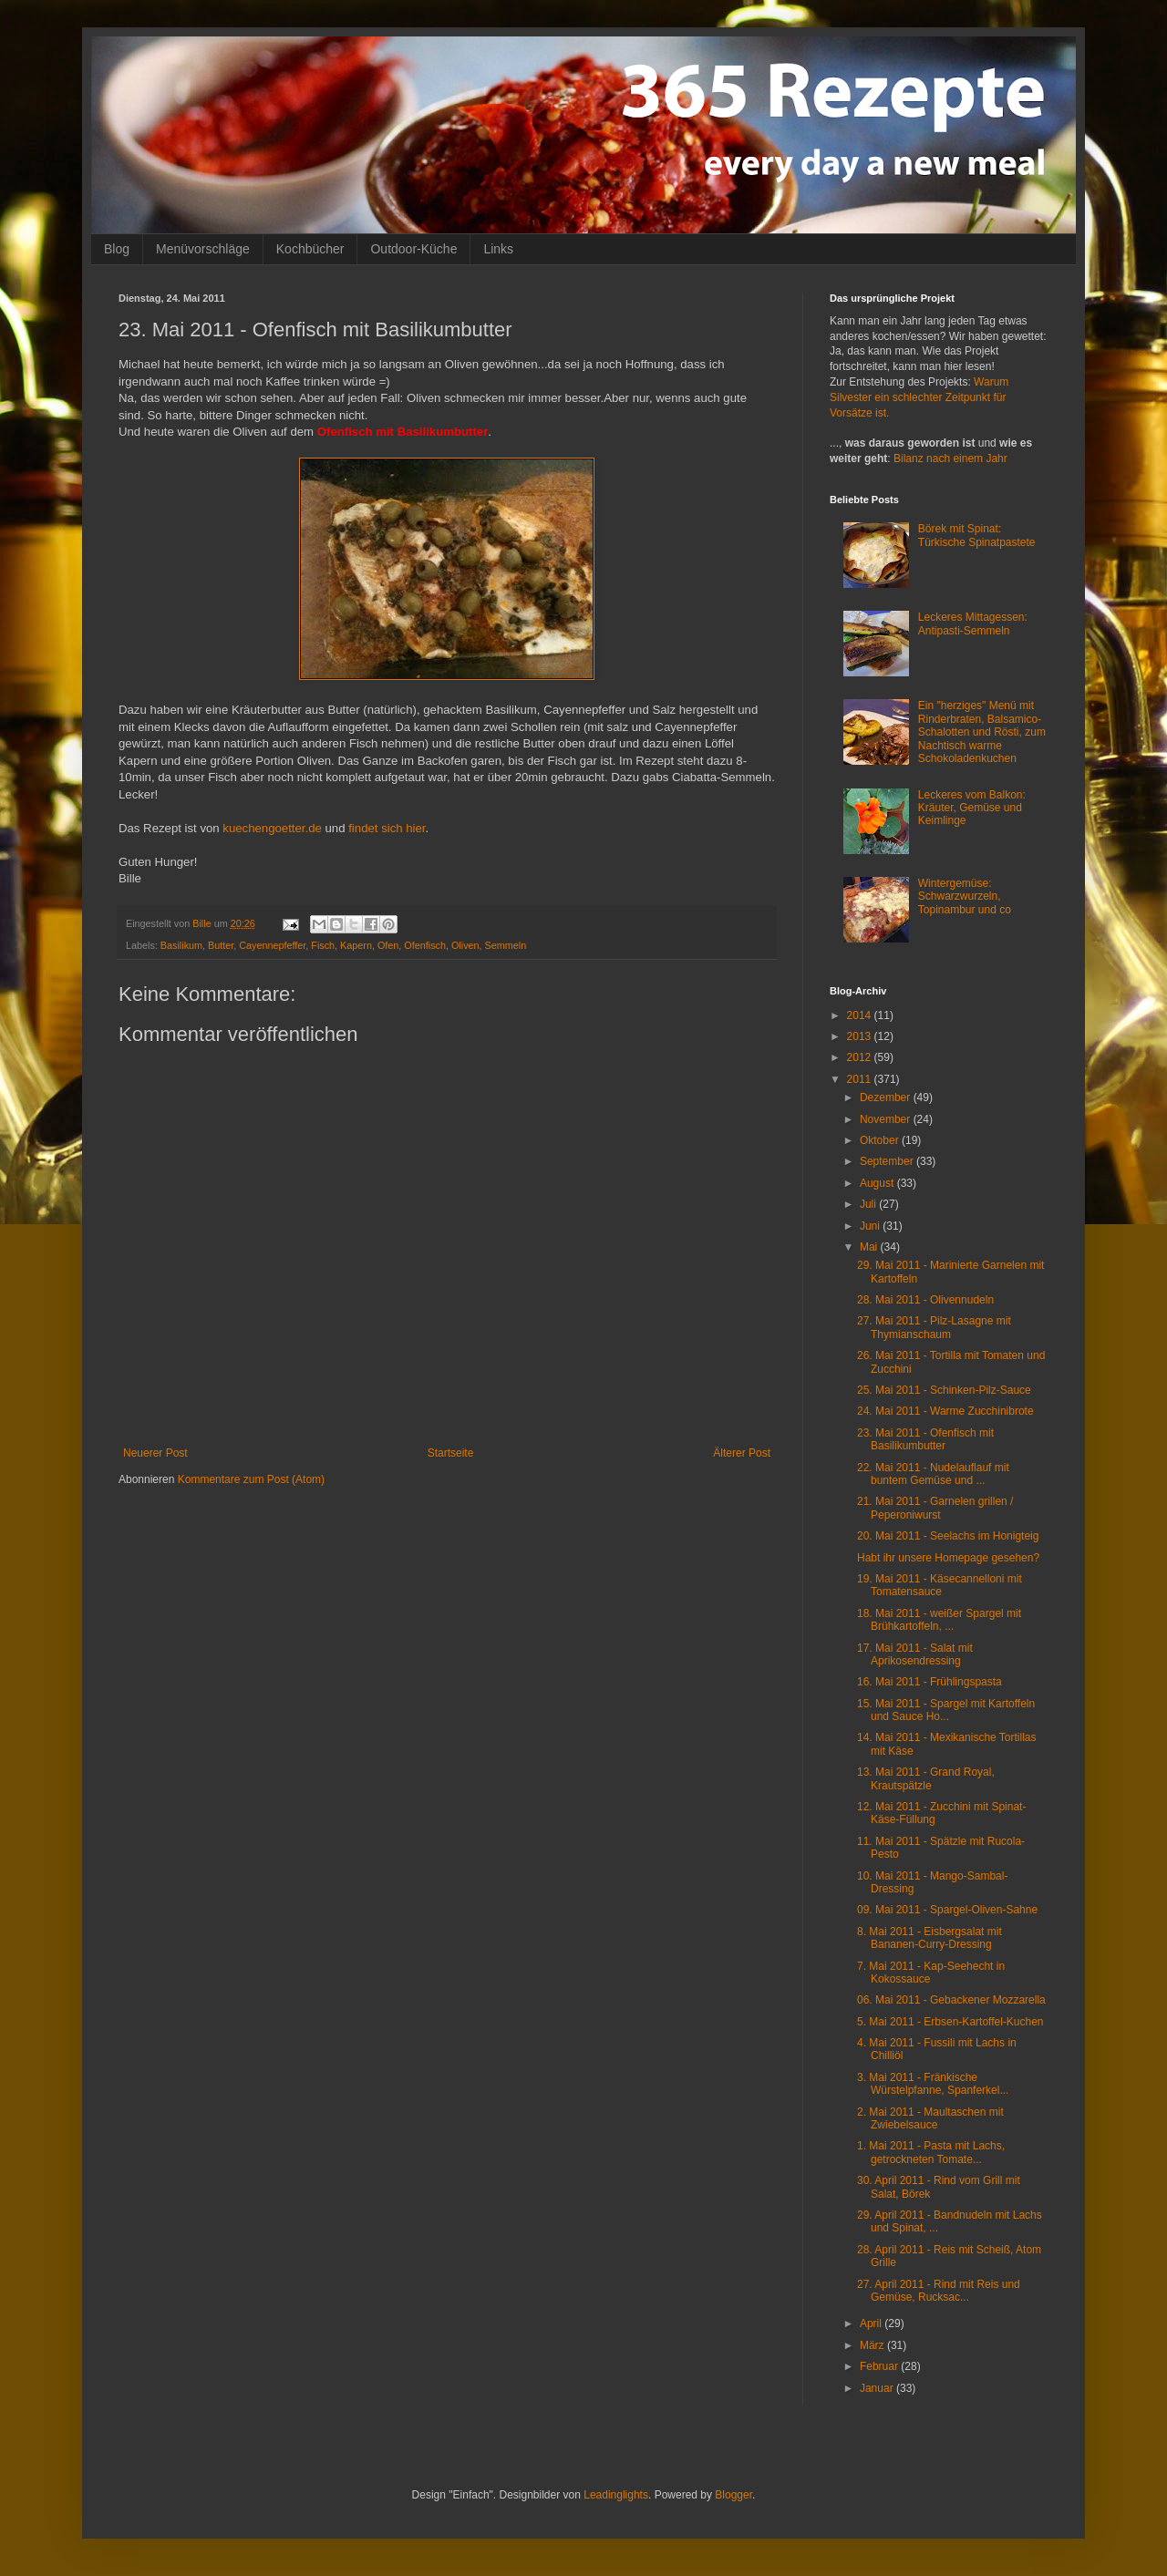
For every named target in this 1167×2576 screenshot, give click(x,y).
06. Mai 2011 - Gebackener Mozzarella (951, 2000)
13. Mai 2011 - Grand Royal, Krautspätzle (926, 1778)
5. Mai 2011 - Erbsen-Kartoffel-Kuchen (950, 2021)
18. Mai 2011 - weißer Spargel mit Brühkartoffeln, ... (939, 1620)
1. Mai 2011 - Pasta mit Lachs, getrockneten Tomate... (931, 2152)
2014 (860, 1015)
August (878, 1183)
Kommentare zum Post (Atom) (251, 1479)
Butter (220, 945)
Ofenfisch (425, 945)
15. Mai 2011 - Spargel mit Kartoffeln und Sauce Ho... (946, 1710)
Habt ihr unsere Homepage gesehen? (948, 1557)
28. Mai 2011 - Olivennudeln (925, 1299)
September (888, 1161)
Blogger (733, 2494)
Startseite (451, 1453)
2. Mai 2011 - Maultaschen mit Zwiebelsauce (930, 2118)
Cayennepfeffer (272, 945)
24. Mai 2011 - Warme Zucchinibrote (945, 1411)
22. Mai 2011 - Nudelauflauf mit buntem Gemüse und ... (933, 1474)
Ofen (387, 945)
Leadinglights (616, 2494)
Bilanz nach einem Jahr (950, 458)
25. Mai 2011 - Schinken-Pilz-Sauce (944, 1390)
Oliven (465, 945)
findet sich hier (386, 828)
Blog (116, 249)
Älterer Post (741, 1453)
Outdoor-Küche (413, 249)
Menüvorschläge (203, 249)
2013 (860, 1036)
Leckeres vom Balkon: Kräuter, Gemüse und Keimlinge (972, 808)
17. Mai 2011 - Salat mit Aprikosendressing (915, 1654)
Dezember (887, 1097)
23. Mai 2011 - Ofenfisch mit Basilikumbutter (925, 1439)
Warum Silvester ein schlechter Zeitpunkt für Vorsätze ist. (919, 397)
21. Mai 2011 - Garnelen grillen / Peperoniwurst (935, 1507)
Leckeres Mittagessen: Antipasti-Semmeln (973, 623)
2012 (860, 1057)
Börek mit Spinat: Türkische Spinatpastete (977, 535)
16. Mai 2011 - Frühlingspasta (929, 1681)
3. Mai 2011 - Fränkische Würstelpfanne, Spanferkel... (932, 2084)
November (887, 1119)
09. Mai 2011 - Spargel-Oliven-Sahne (947, 1909)
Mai (870, 1247)
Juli (869, 1204)
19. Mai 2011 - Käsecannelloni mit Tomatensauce (939, 1585)
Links (498, 249)
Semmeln (506, 945)
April (872, 2323)
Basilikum (181, 945)
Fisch (323, 945)
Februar (880, 2366)
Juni (871, 1226)
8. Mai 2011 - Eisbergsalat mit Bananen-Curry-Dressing (929, 1938)
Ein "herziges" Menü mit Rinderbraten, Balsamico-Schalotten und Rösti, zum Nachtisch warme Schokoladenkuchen (982, 732)
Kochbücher (310, 249)
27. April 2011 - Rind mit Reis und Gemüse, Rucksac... (938, 2290)
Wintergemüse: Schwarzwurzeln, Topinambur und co (964, 896)
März (873, 2345)
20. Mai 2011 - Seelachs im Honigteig (947, 1536)
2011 (860, 1079)
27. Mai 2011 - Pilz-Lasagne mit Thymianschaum (934, 1327)
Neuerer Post (155, 1453)
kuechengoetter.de (272, 828)
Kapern (356, 945)
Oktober (881, 1140)
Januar (878, 2388)
